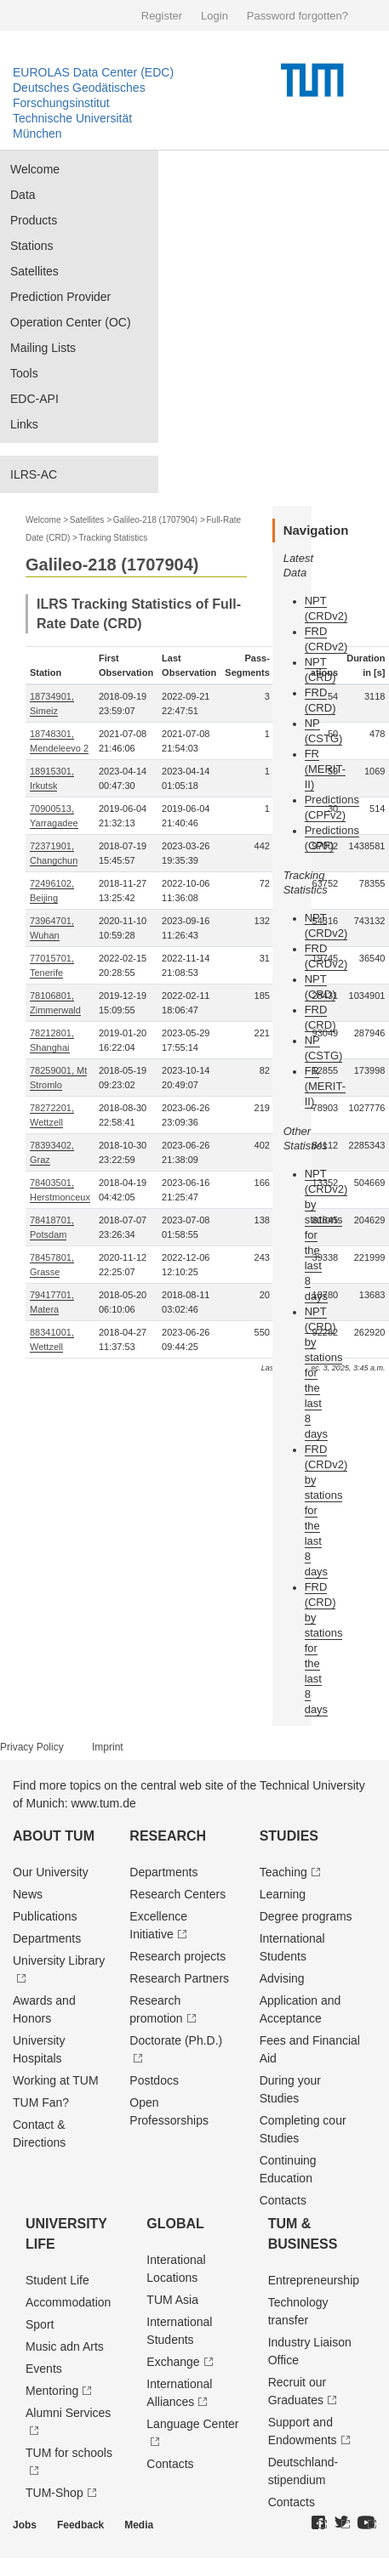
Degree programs (306, 1916)
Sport (40, 2324)
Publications (45, 1916)
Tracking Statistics (113, 537)
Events (44, 2368)
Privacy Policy (32, 1747)
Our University (51, 1872)
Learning (283, 1894)
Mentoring (52, 2390)
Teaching (283, 1872)
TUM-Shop (54, 2492)
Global (175, 2223)
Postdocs (154, 2080)
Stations (32, 245)
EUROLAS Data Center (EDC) (93, 72)
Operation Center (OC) (70, 322)
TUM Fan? (41, 2102)
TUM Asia (172, 2299)
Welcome (35, 169)
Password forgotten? (297, 15)
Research (167, 1836)
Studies (289, 1836)
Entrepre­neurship (313, 2280)
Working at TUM (56, 2080)
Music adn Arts (65, 2346)
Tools (24, 373)
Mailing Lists (43, 348)
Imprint (107, 1747)
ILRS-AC (33, 474)
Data (23, 194)
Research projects (177, 1956)
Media (138, 2525)
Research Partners (179, 1978)
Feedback (80, 2525)
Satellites (34, 271)
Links (24, 424)
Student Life (57, 2280)
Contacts (283, 2200)
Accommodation (68, 2302)
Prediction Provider (60, 297)
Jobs (25, 2525)
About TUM (53, 1836)
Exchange (172, 2362)
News (28, 1894)
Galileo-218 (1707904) (155, 520)
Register (161, 15)
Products (33, 220)
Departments (47, 1938)
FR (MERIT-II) (325, 769)
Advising (282, 1978)
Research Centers (177, 1894)
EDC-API (34, 399)
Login (214, 15)
